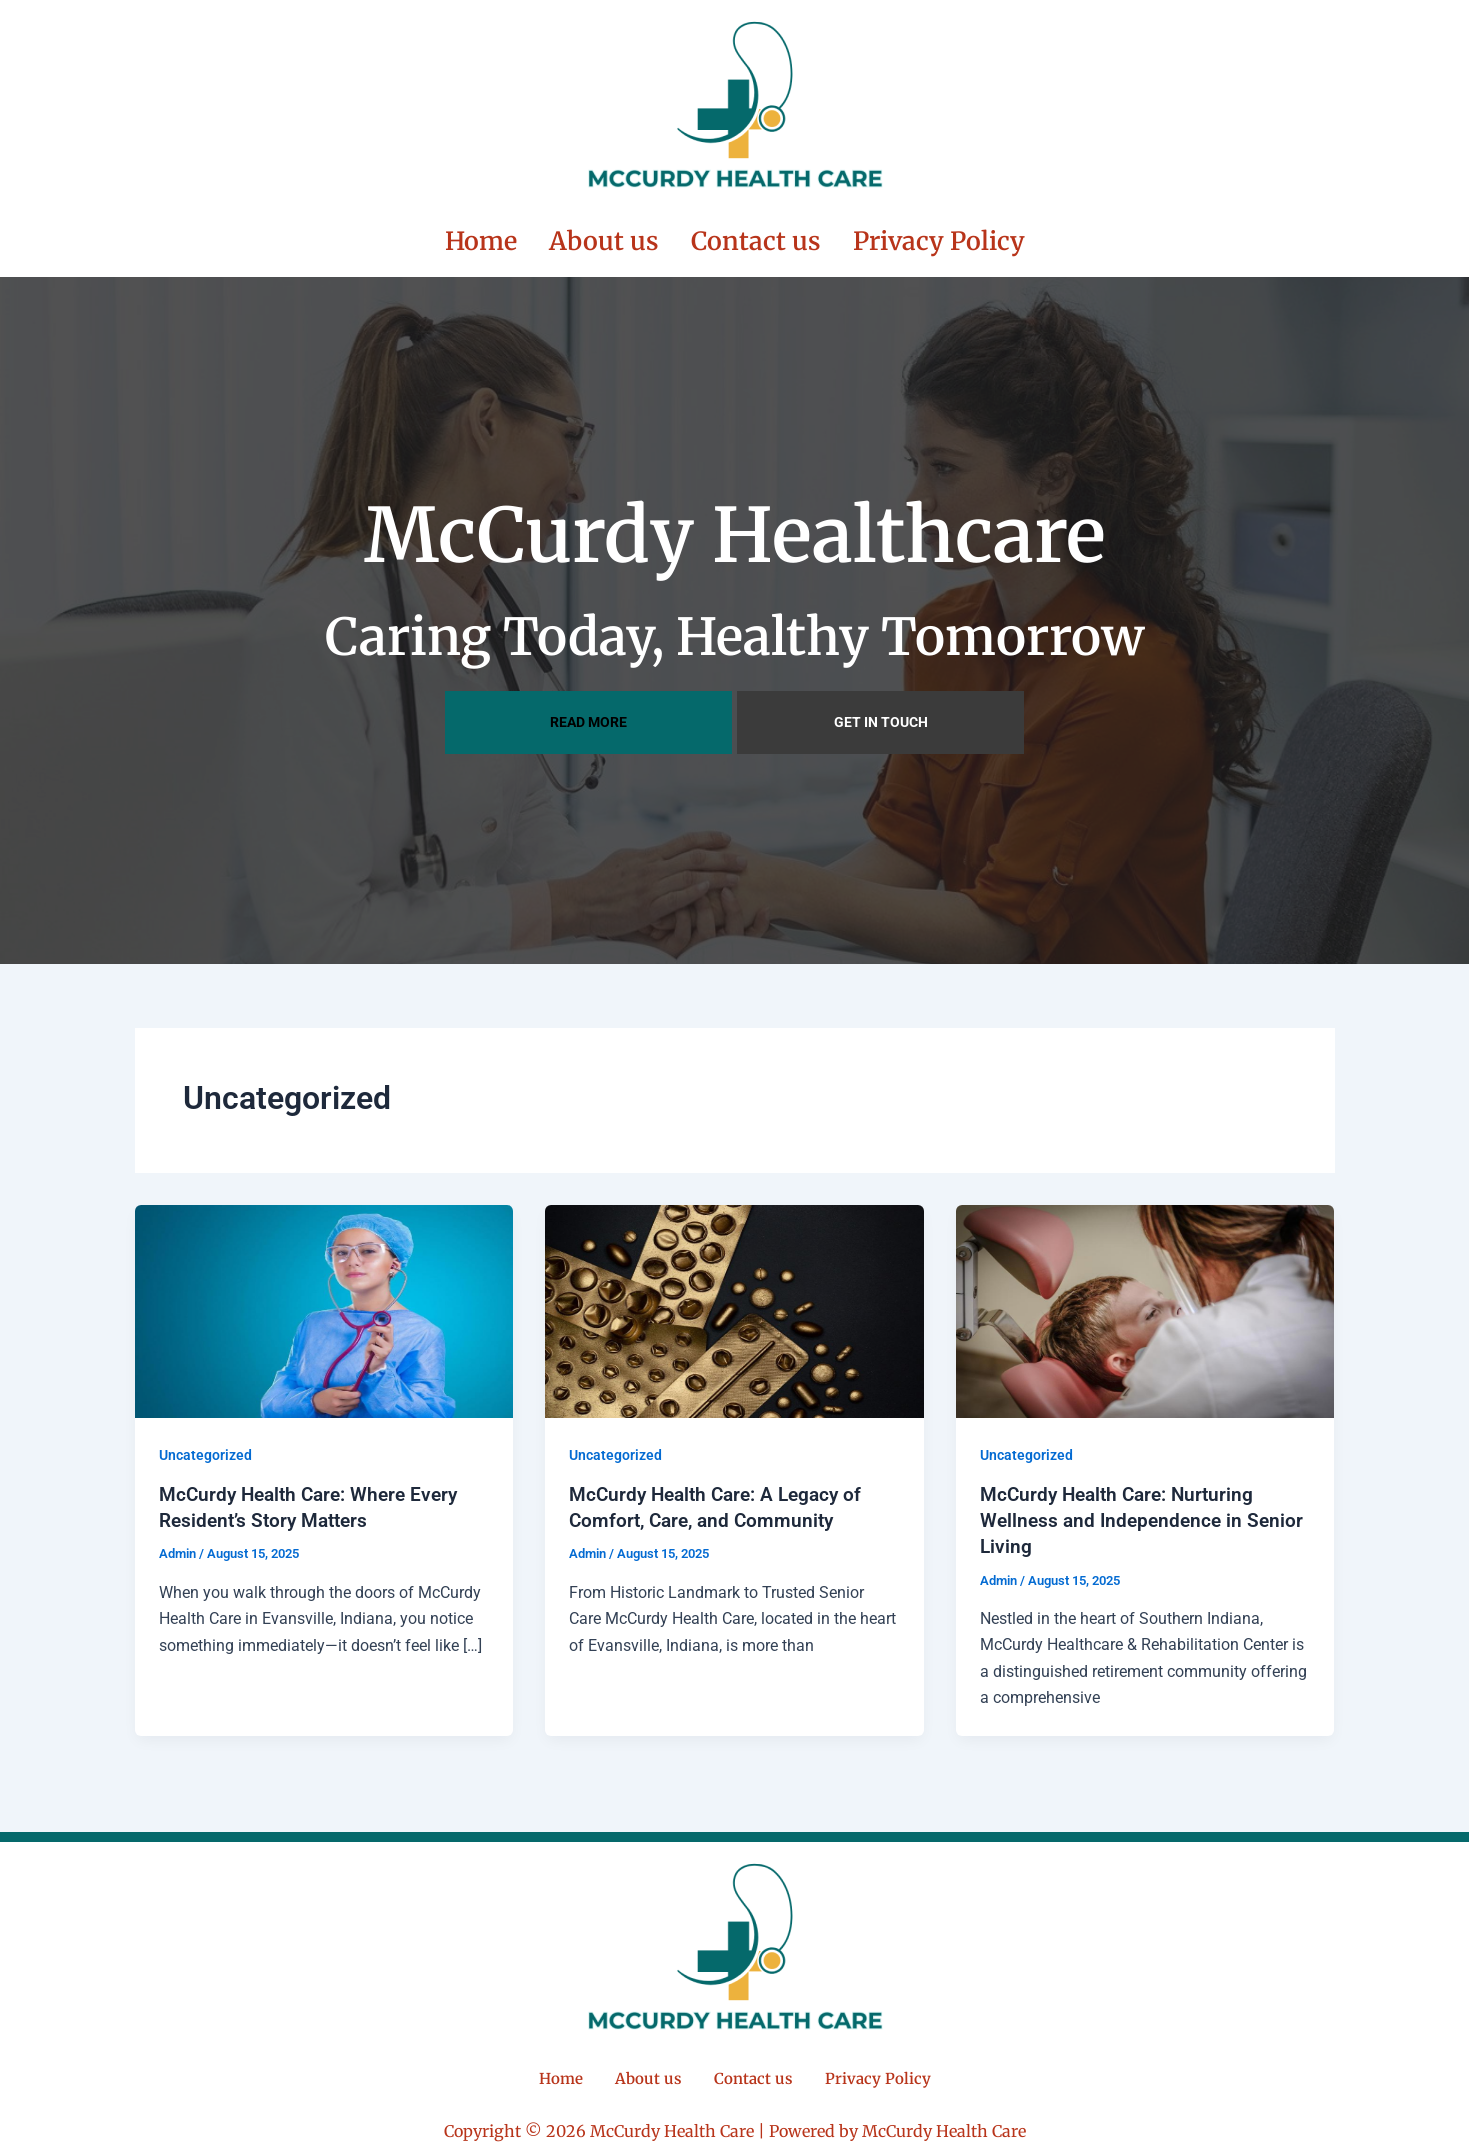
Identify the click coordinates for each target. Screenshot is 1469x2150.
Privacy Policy (939, 240)
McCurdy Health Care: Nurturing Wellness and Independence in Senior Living (1122, 1518)
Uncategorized (205, 1453)
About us (604, 240)
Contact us (756, 240)
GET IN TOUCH (881, 720)
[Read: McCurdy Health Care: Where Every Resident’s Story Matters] (324, 1307)
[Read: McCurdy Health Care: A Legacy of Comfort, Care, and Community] (734, 1307)
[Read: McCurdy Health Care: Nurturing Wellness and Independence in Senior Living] (1145, 1307)
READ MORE (588, 720)
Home (481, 240)
